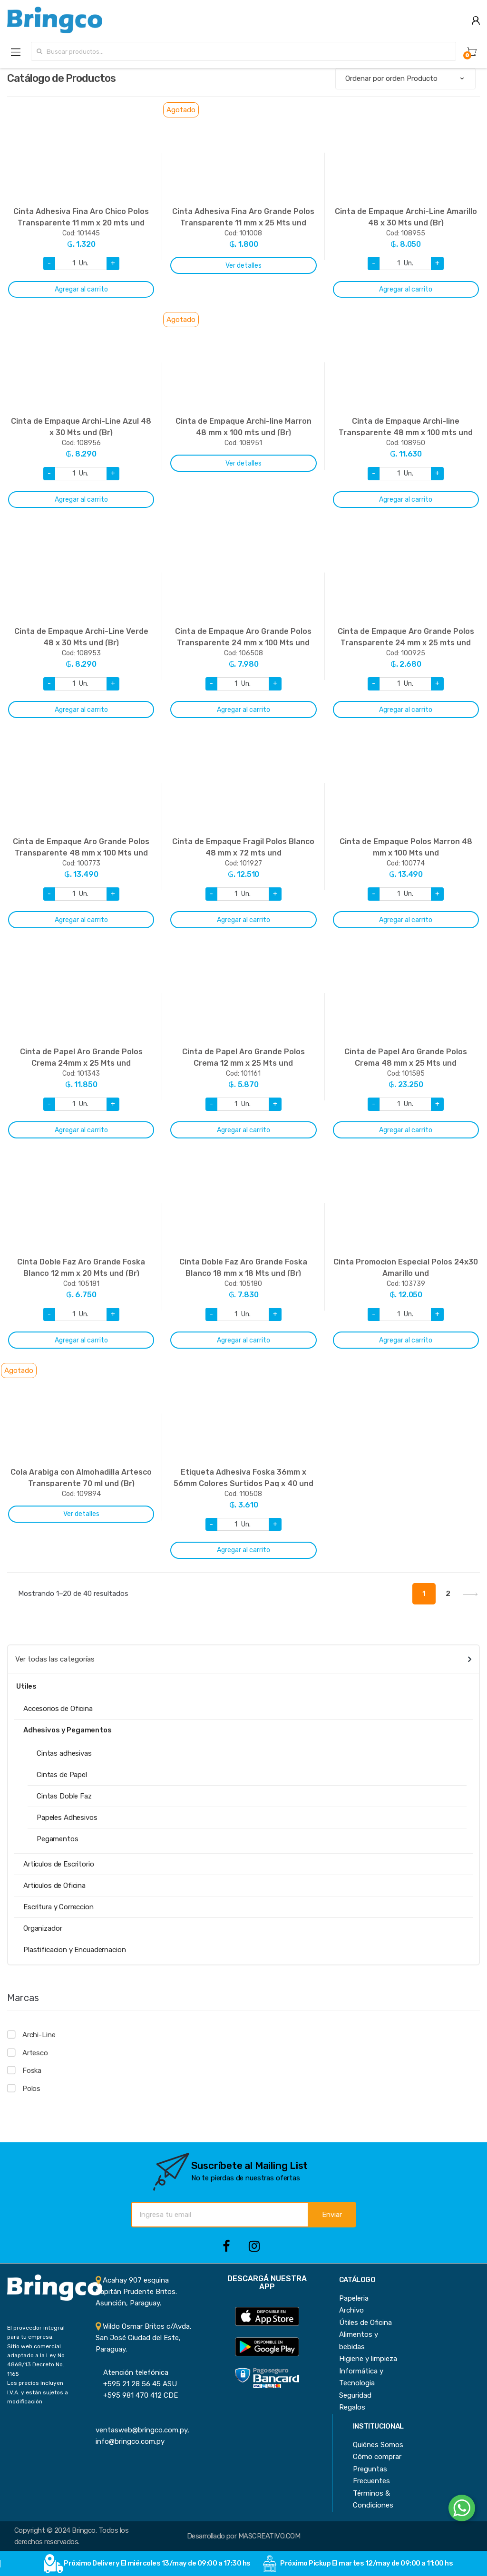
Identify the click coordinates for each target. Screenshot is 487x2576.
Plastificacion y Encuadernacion (74, 1949)
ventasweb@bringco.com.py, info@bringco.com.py (142, 2430)
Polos (31, 2088)
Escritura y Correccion (58, 1907)
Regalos (352, 2407)
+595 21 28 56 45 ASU (136, 2384)
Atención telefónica (132, 2372)
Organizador (42, 1928)
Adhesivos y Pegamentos (67, 1730)
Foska (31, 2070)
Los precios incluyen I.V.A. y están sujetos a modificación (37, 2392)
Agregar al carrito (81, 289)
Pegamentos (57, 1839)
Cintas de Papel (62, 1774)
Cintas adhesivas (64, 1753)
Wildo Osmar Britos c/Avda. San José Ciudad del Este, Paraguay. (143, 2338)
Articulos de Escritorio (58, 1864)
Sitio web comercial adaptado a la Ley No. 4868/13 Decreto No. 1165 (36, 2360)
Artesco (35, 2053)
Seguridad (355, 2395)
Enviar (332, 2214)
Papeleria (354, 2298)
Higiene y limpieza (368, 2358)
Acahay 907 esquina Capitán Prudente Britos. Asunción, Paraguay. (136, 2292)
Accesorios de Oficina (58, 1708)
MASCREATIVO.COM (269, 2536)
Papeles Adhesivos (67, 1817)
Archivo (351, 2310)
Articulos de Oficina (54, 1885)
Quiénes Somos (378, 2444)
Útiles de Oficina (365, 2322)
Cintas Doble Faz (64, 1796)
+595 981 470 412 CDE (137, 2395)
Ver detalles (243, 266)
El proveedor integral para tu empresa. (36, 2332)
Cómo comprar (377, 2456)
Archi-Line (39, 2035)
